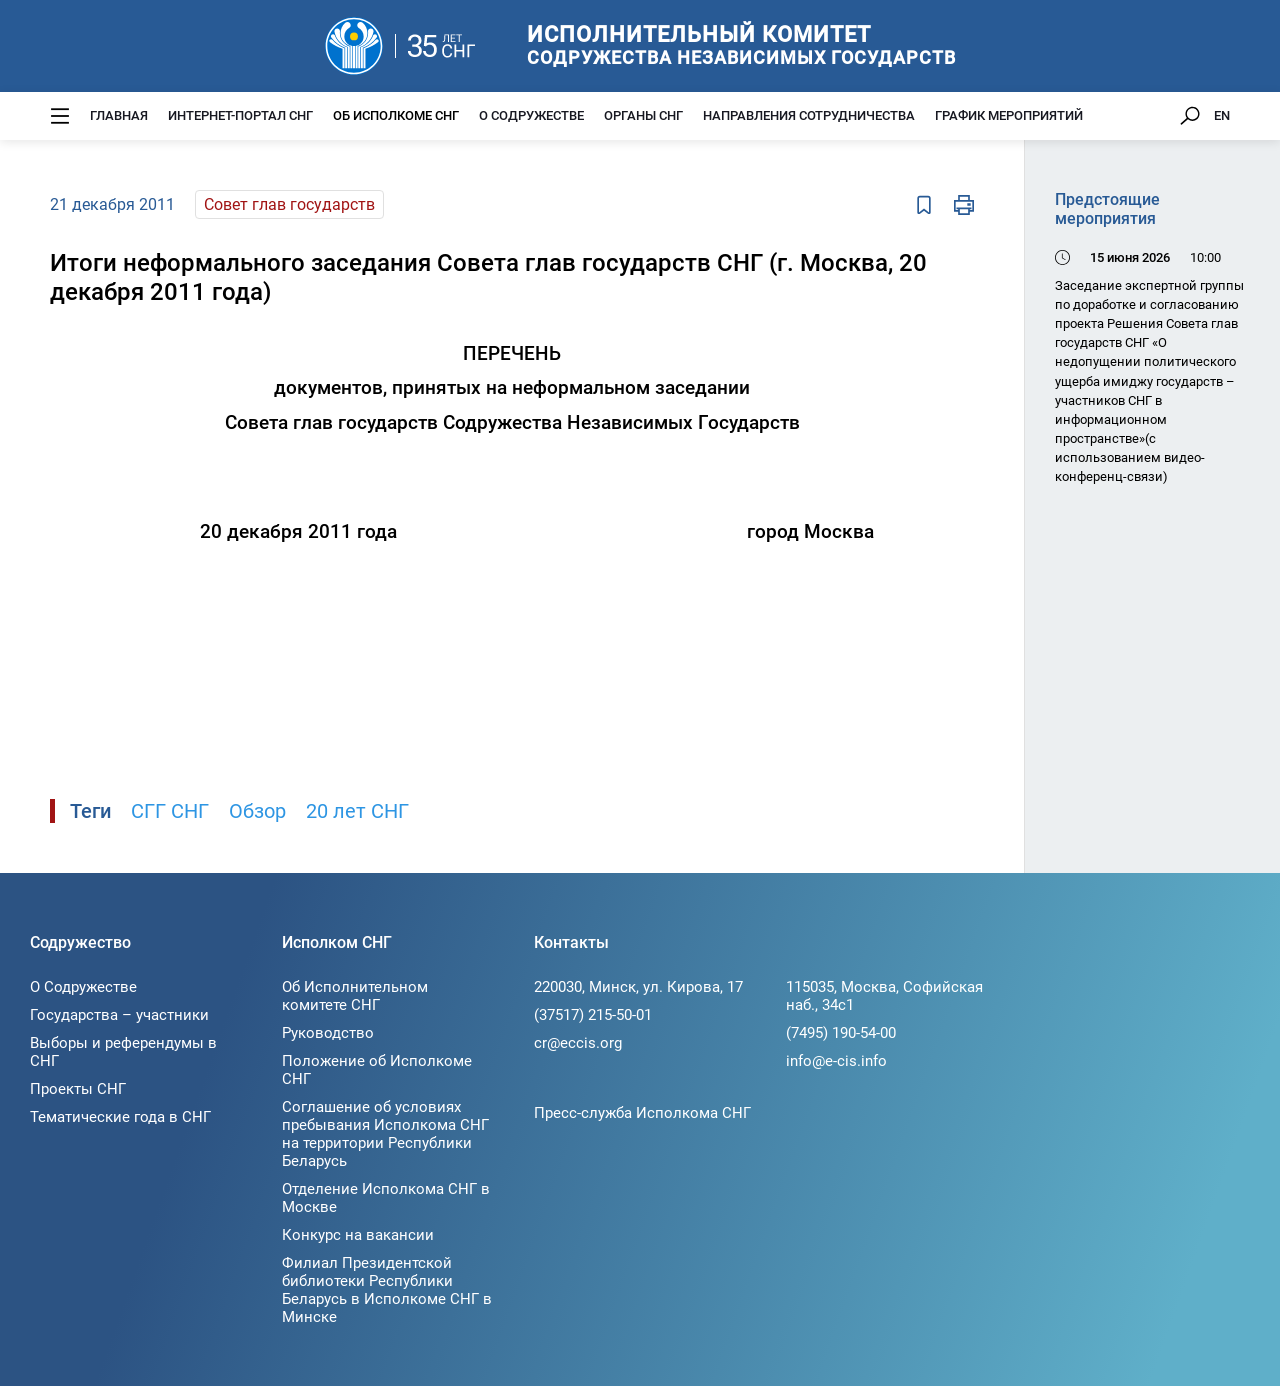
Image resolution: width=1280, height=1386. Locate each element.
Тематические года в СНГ (120, 1117)
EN (1222, 115)
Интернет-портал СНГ (240, 115)
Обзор (257, 811)
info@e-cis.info (836, 1061)
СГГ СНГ (170, 811)
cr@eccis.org (578, 1043)
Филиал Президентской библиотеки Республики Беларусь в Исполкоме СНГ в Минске (387, 1290)
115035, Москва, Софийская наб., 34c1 (884, 996)
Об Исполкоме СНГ (396, 115)
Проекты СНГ (78, 1089)
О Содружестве (531, 115)
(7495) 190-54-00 (841, 1033)
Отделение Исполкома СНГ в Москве (386, 1198)
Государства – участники (119, 1015)
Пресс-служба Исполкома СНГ (642, 1113)
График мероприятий (1009, 115)
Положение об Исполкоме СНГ (377, 1070)
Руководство (328, 1033)
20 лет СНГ (357, 811)
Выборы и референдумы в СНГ (123, 1052)
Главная (119, 115)
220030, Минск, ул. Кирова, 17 (638, 987)
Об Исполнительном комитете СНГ (355, 996)
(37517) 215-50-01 (593, 1015)
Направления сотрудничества (809, 115)
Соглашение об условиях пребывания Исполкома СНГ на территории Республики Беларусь (385, 1134)
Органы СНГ (643, 115)
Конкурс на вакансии (358, 1235)
